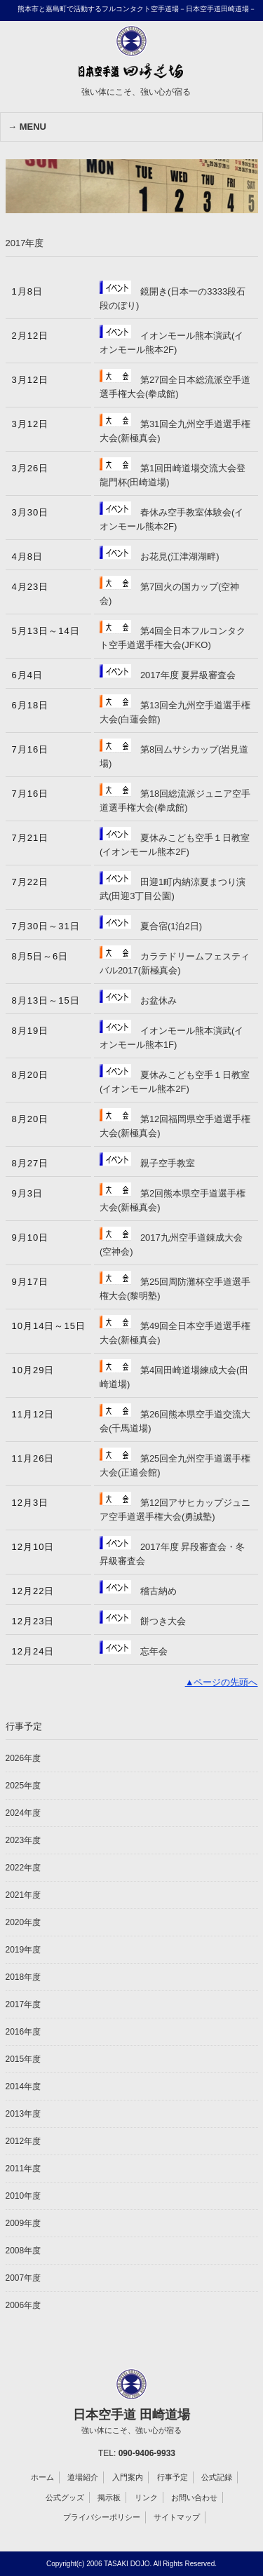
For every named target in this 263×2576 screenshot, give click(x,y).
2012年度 (23, 2141)
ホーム (42, 2477)
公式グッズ (65, 2497)
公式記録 (216, 2477)
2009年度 (23, 2223)
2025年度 (23, 1786)
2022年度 (23, 1868)
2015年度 (23, 2059)
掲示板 (109, 2497)
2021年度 (23, 1895)
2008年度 (23, 2250)
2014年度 (23, 2086)
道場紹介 (82, 2477)
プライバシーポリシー (101, 2517)
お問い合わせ (194, 2497)
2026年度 (23, 1758)
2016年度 (23, 2032)
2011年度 (23, 2168)
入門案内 (127, 2477)
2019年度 (23, 1950)
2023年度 (23, 1840)
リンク (146, 2497)
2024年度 (23, 1813)
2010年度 (23, 2196)
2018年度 (23, 1977)
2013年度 (23, 2114)
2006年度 (23, 2305)
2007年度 (23, 2278)
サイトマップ (177, 2517)
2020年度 (23, 1922)
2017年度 (23, 2004)
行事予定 (172, 2477)
